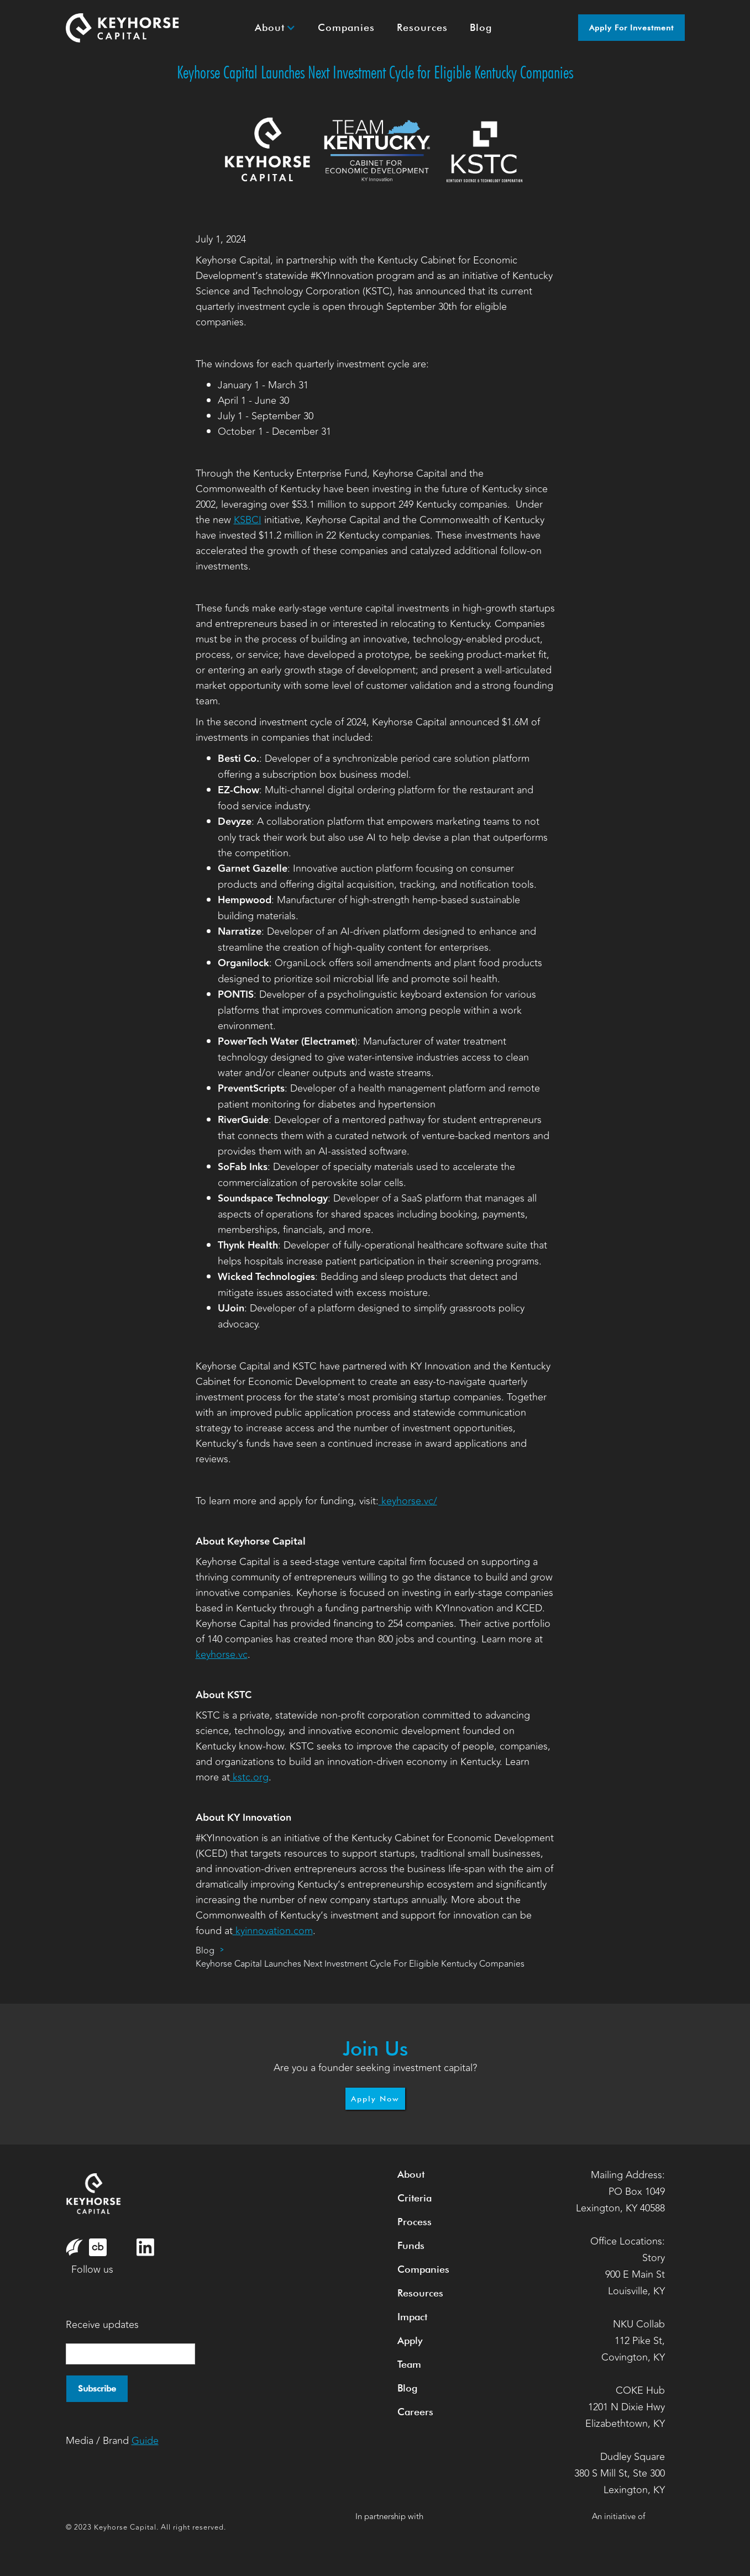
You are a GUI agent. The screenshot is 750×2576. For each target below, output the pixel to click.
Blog (205, 1950)
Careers (415, 2411)
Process (414, 2221)
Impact (412, 2316)
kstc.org (249, 1777)
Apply (409, 2340)
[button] (275, 27)
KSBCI (247, 520)
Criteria (414, 2198)
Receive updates (102, 2324)
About (410, 2174)
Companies (423, 2269)
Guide (145, 2440)
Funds (410, 2245)
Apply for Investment (631, 27)
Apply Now (375, 2098)
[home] (123, 28)
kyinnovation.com (273, 1930)
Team (409, 2364)
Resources (420, 2293)
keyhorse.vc (222, 1654)
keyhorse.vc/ (408, 1501)
